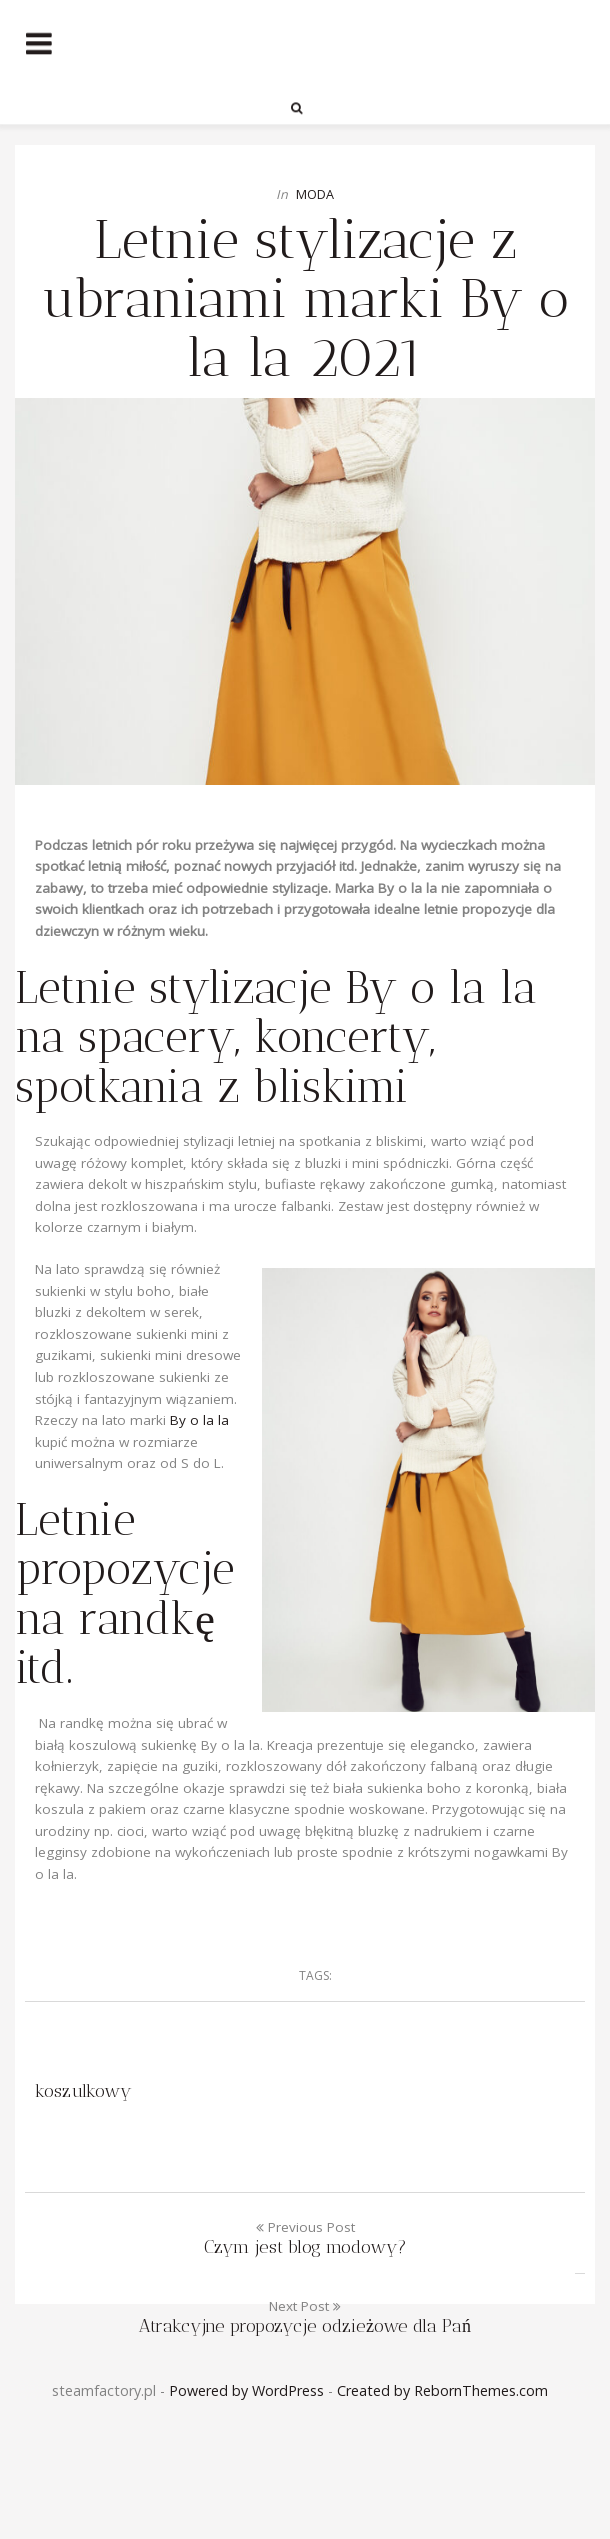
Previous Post (305, 2237)
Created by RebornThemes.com (442, 2390)
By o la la (199, 1420)
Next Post (305, 2316)
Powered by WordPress (246, 2390)
